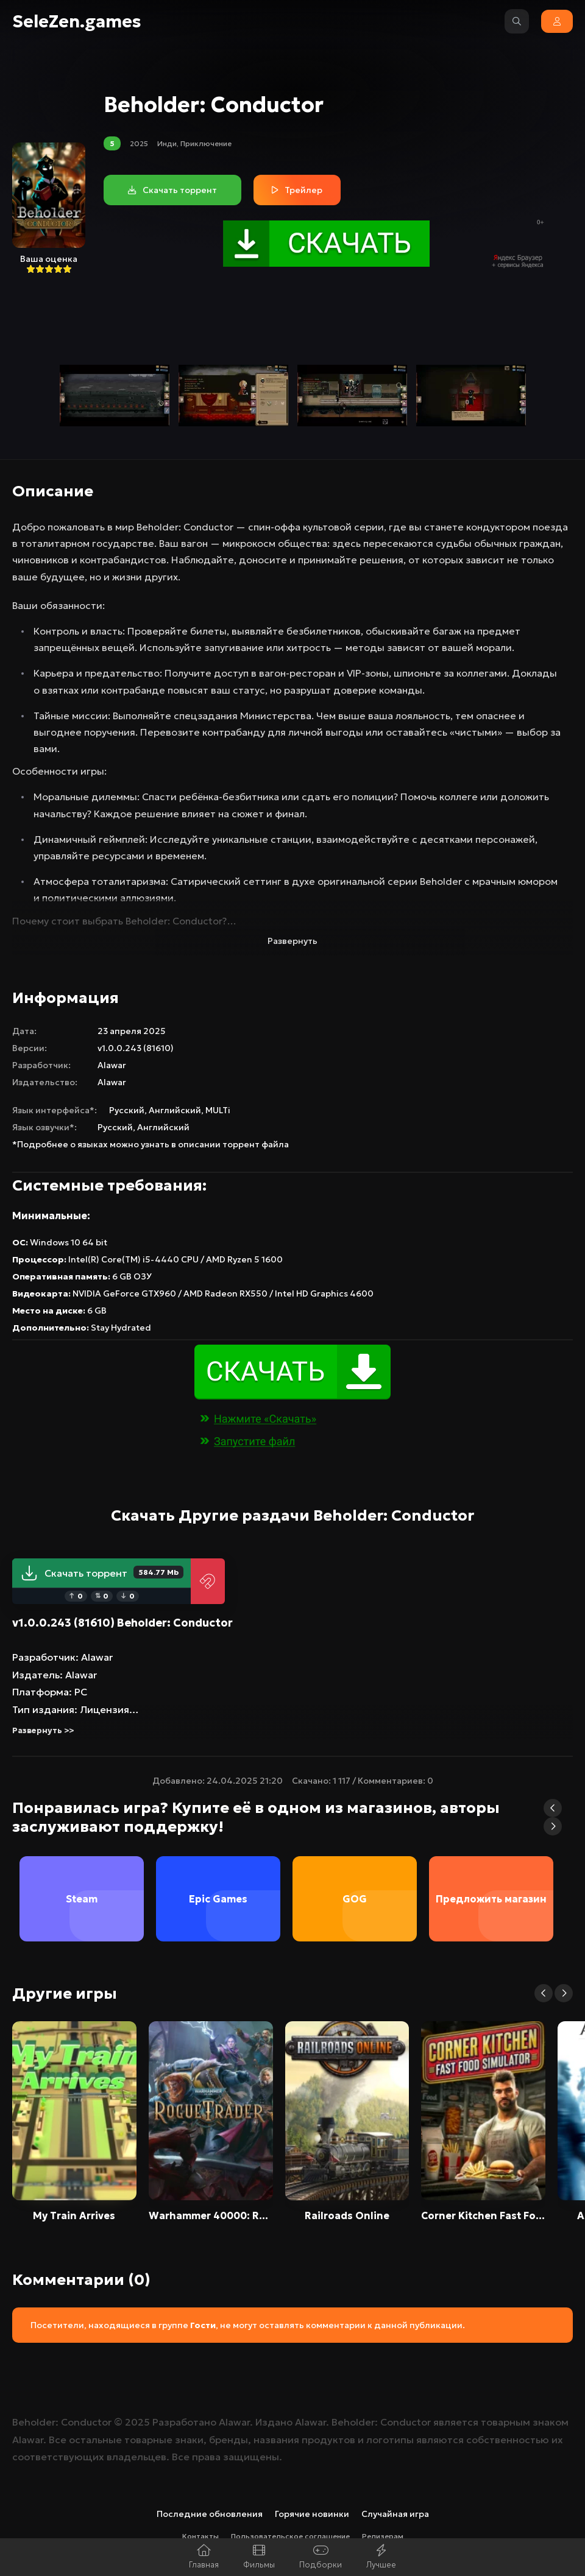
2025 (139, 143)
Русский (126, 1110)
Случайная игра (395, 2513)
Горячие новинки (312, 2513)
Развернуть (292, 940)
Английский (175, 1110)
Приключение (206, 143)
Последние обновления (210, 2513)
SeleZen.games (76, 21)
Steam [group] (82, 1899)
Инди (167, 143)
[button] (553, 1808)
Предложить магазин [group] (491, 1899)
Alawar (112, 1065)
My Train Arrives (74, 2215)
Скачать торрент (101, 1573)
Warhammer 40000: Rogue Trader (211, 2215)
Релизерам (382, 2536)
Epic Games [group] (218, 1899)
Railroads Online (347, 2215)
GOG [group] (354, 1899)
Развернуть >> (43, 1730)
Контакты (200, 2536)
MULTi (217, 1110)
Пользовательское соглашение (290, 2536)
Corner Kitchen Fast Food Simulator (483, 2215)
